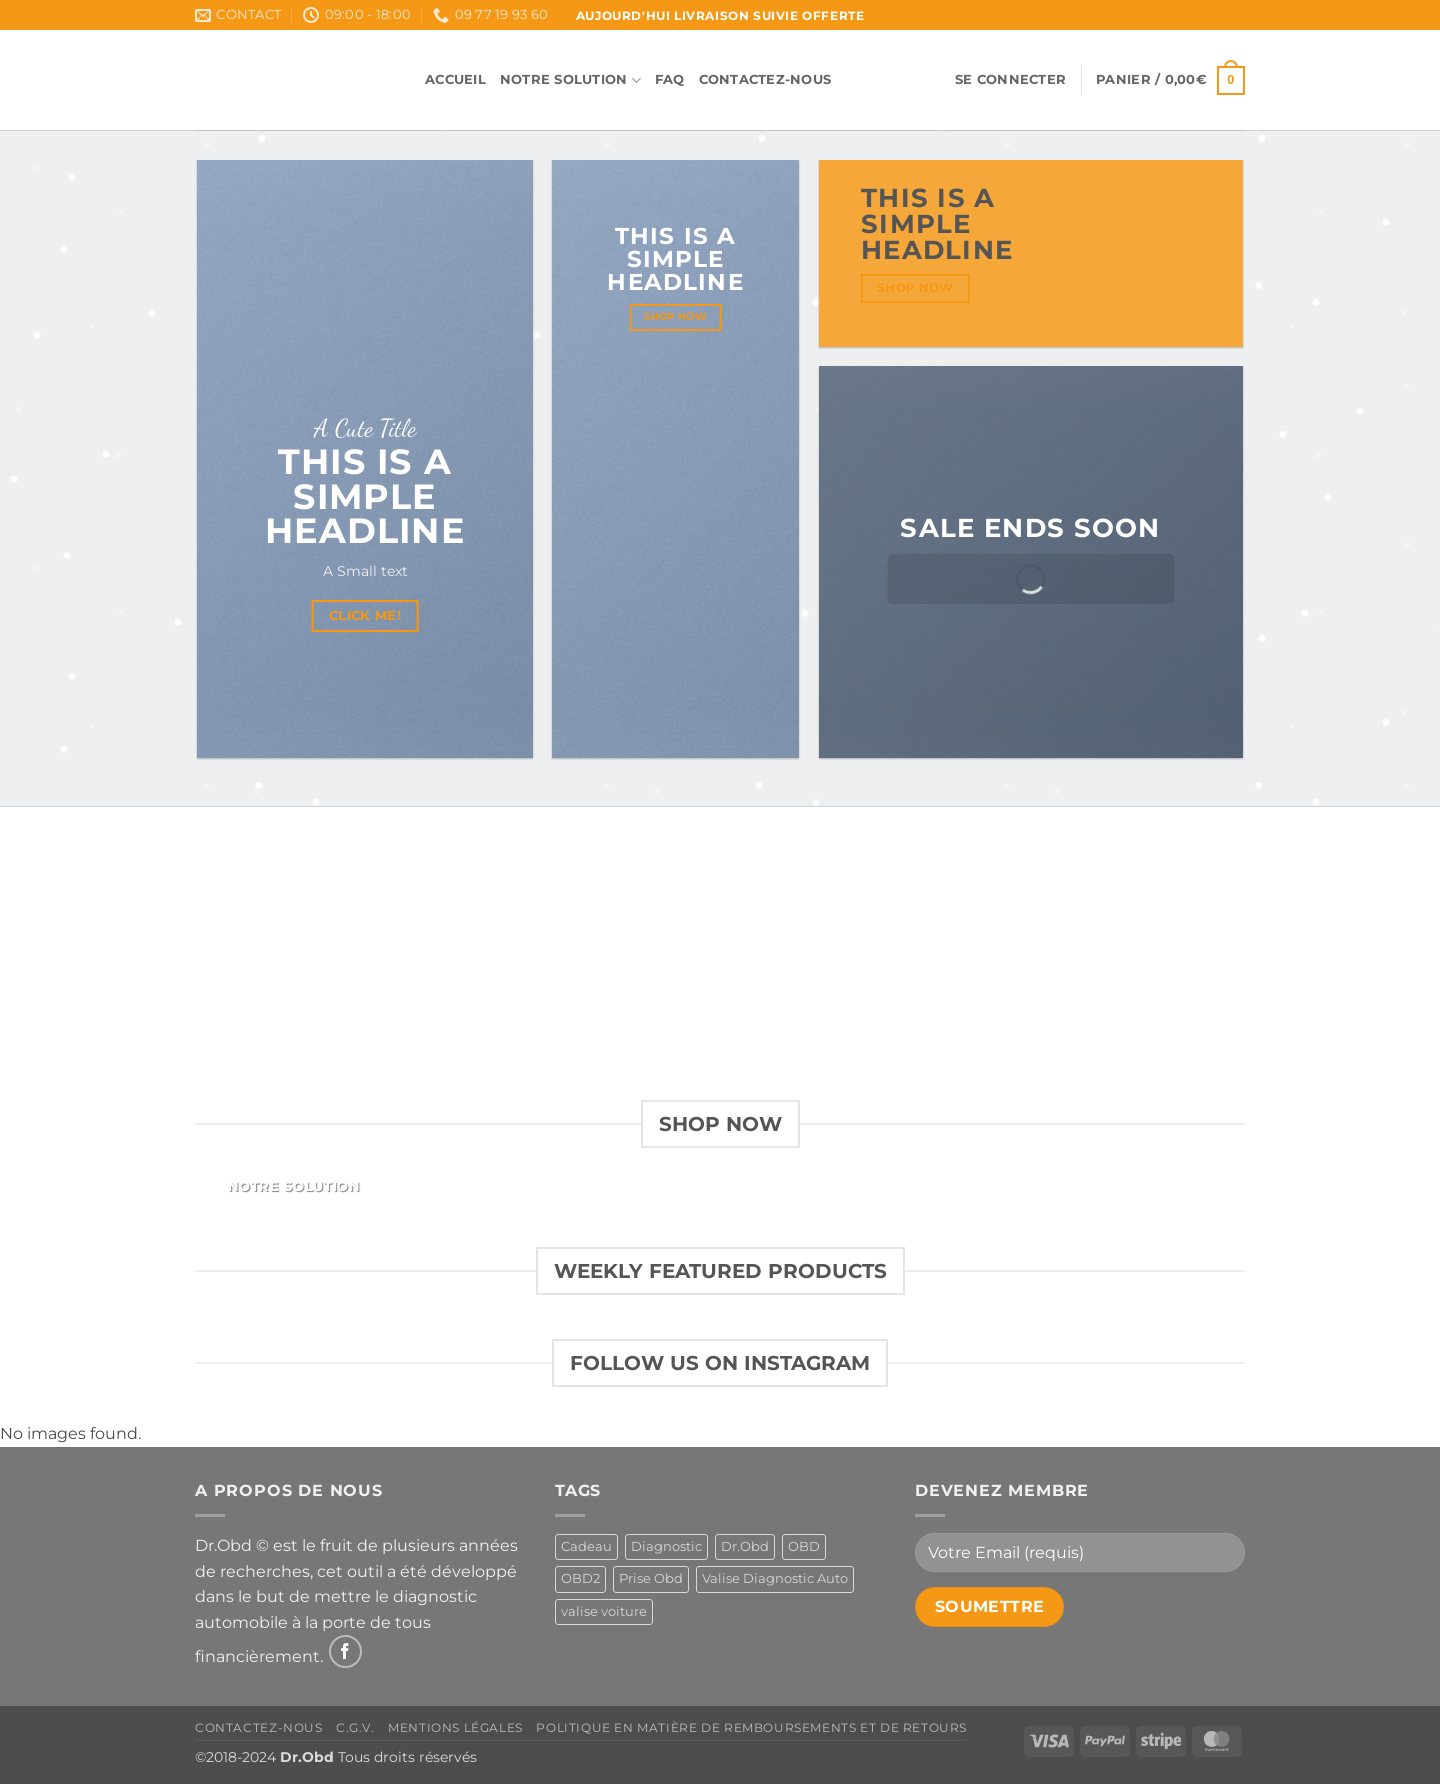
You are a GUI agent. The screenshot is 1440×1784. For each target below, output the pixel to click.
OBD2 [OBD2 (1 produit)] (580, 1578)
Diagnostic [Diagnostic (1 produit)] (666, 1546)
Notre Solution (570, 80)
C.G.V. (355, 1727)
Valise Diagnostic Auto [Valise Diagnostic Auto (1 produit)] (775, 1578)
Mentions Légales (455, 1727)
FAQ (670, 79)
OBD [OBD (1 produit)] (804, 1546)
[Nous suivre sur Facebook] (345, 1651)
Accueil (455, 79)
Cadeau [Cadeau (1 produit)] (586, 1546)
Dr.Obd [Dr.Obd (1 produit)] (745, 1546)
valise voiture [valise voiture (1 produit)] (604, 1611)
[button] (1010, 80)
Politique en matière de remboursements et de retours (751, 1727)
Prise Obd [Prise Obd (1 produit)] (651, 1578)
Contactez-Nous (765, 79)
